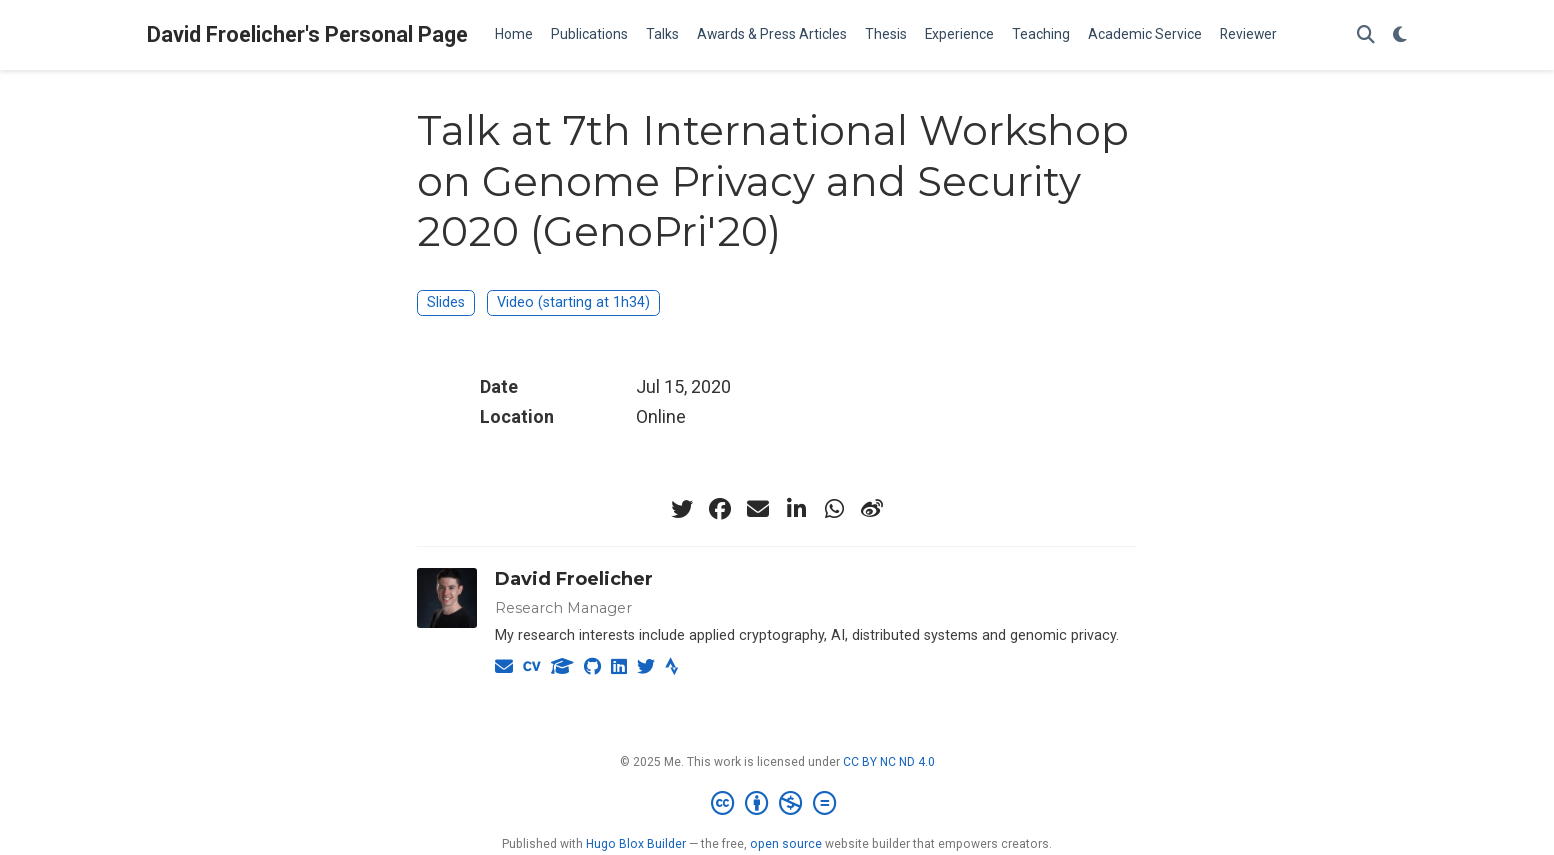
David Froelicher (574, 579)
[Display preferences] (1400, 35)
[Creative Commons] (777, 804)
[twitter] (682, 509)
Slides (446, 302)
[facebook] (720, 509)
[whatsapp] (834, 509)
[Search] (1366, 35)
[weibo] (872, 509)
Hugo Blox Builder (636, 844)
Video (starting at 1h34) (573, 302)
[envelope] (758, 509)
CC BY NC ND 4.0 (889, 762)
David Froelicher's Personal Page (307, 34)
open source (786, 844)
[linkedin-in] (796, 509)
